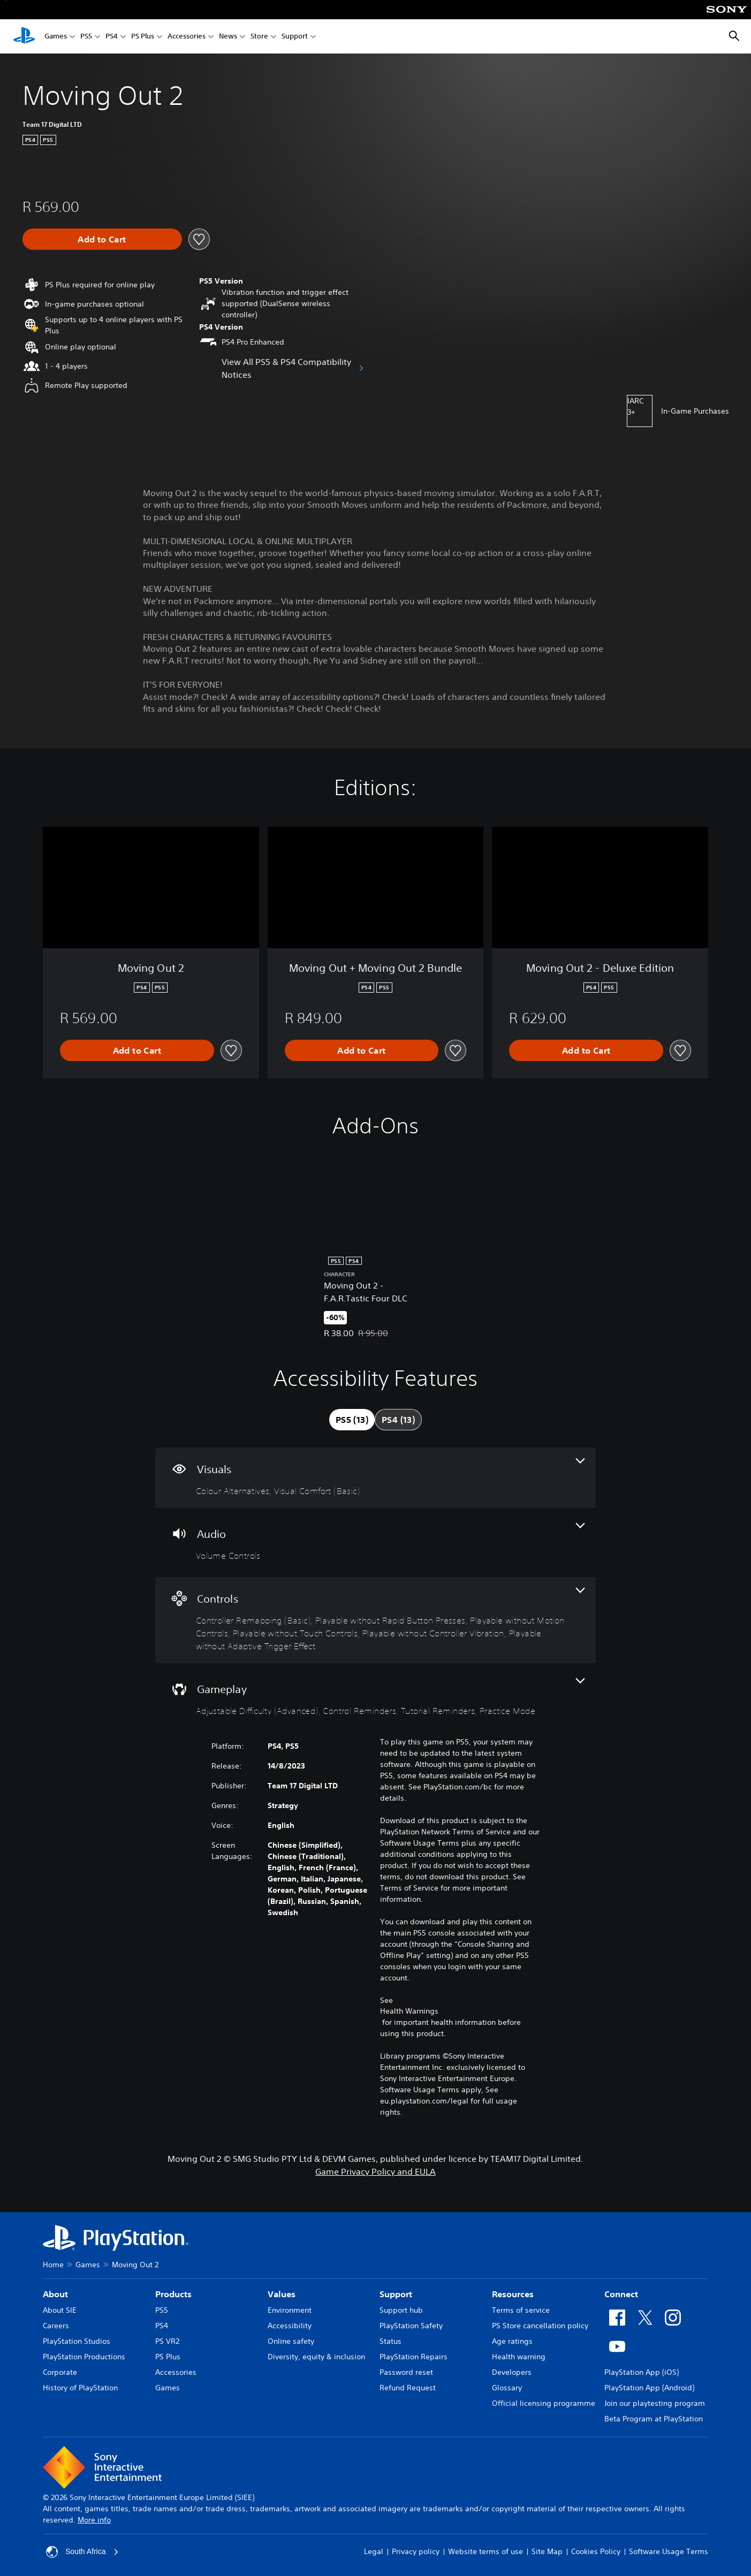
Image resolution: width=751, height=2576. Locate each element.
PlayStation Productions (84, 2356)
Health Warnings (409, 2011)
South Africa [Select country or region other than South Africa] (82, 2552)
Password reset (406, 2372)
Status (390, 2341)
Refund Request (408, 2387)
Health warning (518, 2356)
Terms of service (521, 2310)
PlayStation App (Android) (649, 2387)
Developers (512, 2372)
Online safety (291, 2341)
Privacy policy (415, 2551)
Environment (290, 2310)
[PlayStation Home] (24, 36)
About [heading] (55, 2294)
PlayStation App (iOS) (641, 2372)
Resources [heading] (513, 2294)
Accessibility (290, 2325)
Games (55, 36)
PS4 (111, 36)
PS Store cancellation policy (540, 2325)
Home (53, 2264)
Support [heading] (396, 2294)
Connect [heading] (621, 2294)
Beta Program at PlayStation (653, 2418)
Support (295, 36)
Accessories (187, 36)
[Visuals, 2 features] (375, 1477)
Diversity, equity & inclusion (316, 2356)
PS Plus (142, 36)
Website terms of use (485, 2551)
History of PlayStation (80, 2387)
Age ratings (512, 2341)
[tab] (352, 1419)
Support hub (401, 2310)
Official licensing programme (543, 2403)
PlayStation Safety (411, 2325)
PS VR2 (167, 2341)
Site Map (547, 2551)
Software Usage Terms (668, 2551)
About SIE (60, 2310)
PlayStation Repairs (413, 2356)
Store (259, 36)
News (228, 36)
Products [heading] (173, 2294)
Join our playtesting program (654, 2403)
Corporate (60, 2372)
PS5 (86, 36)
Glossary (507, 2387)
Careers (56, 2325)
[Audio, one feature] (375, 1542)
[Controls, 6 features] (375, 1620)
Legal (373, 2551)
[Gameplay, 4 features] (375, 1697)
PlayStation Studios (76, 2341)
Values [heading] (281, 2294)
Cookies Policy (595, 2551)
